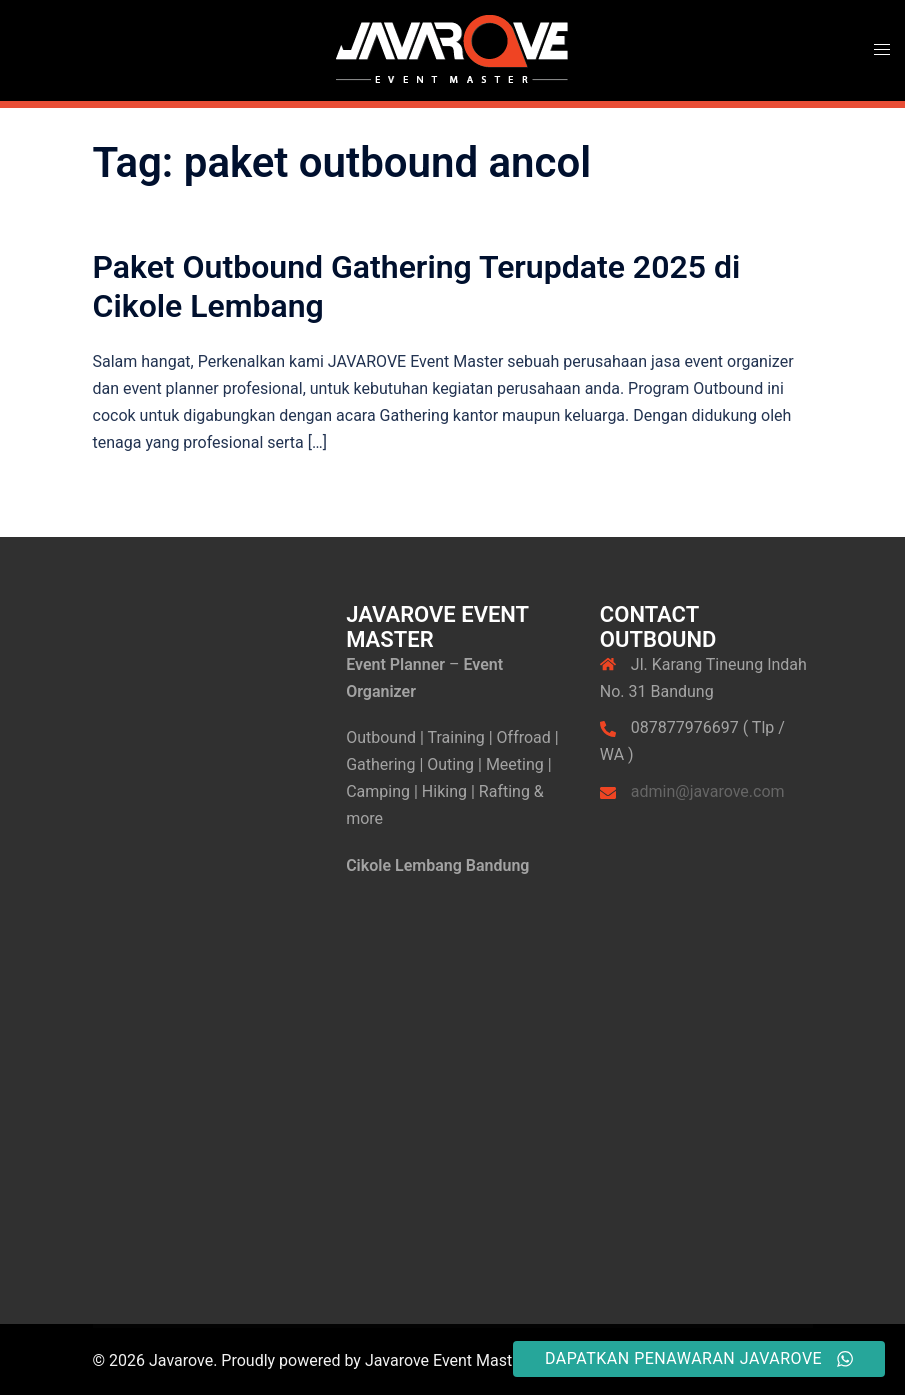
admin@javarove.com (708, 791)
